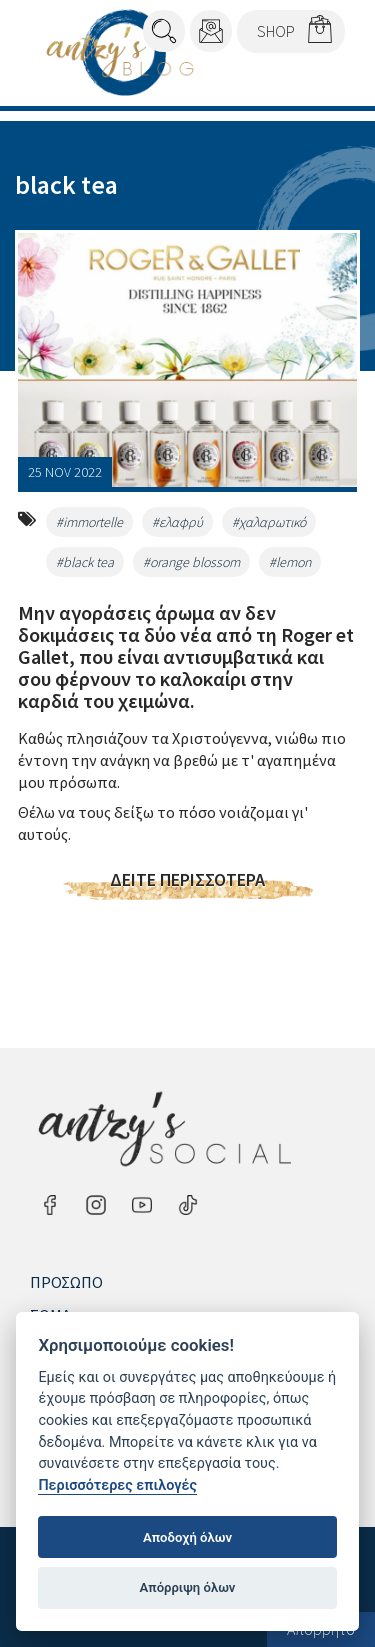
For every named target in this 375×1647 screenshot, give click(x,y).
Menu (317, 81)
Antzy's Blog (120, 52)
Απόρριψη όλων (188, 1587)
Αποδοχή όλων (187, 1537)
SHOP (276, 31)
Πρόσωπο (66, 1282)
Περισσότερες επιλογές (117, 1485)
